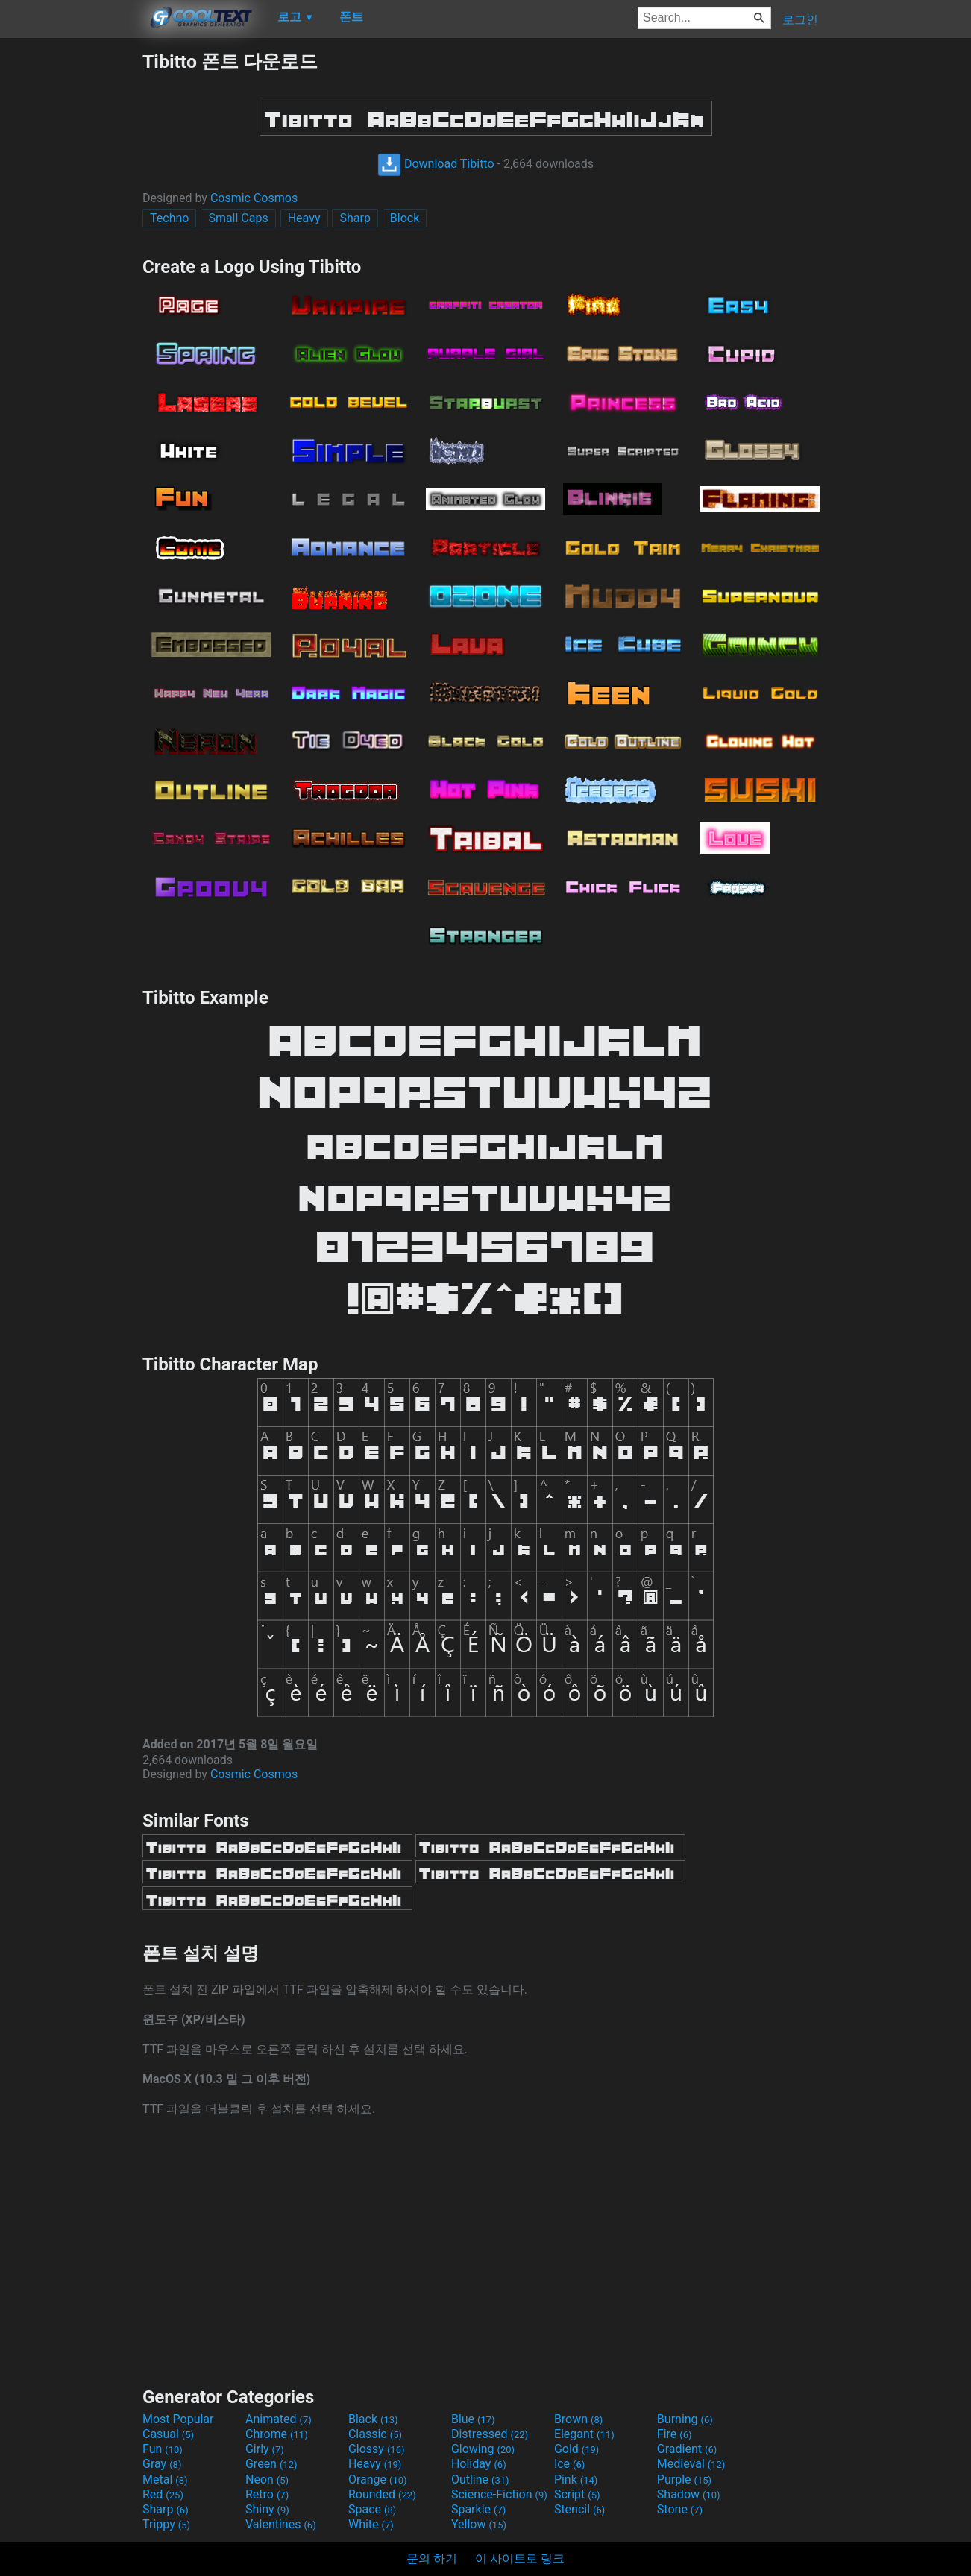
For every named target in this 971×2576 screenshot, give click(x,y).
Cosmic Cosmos (254, 198)
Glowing (483, 2449)
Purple (684, 2479)
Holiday (478, 2464)
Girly (264, 2449)
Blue (473, 2419)
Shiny (267, 2509)
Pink (576, 2479)
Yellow (478, 2524)
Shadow (688, 2494)
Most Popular (178, 2419)
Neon (267, 2479)
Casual (168, 2434)
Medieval (691, 2464)
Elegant (584, 2434)
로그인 (800, 20)
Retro (267, 2494)
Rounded (382, 2494)
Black (373, 2419)
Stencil (579, 2509)
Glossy (376, 2449)
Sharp (354, 218)
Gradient (687, 2449)
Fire (674, 2434)
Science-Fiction (499, 2494)
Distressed (489, 2434)
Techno (169, 218)
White (371, 2524)
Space (372, 2509)
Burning (685, 2419)
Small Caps (238, 218)
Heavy (304, 218)
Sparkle (478, 2509)
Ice (569, 2464)
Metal (165, 2479)
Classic (375, 2434)
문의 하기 (431, 2558)
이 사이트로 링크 (520, 2558)
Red (162, 2494)
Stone (680, 2509)
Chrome (276, 2434)
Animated (278, 2419)
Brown (578, 2419)
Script (577, 2494)
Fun (162, 2449)
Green (271, 2464)
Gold (577, 2449)
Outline (480, 2479)
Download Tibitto (435, 164)
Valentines (280, 2524)
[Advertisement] (71, 273)
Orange (377, 2479)
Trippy (166, 2524)
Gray (161, 2464)
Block (404, 218)
